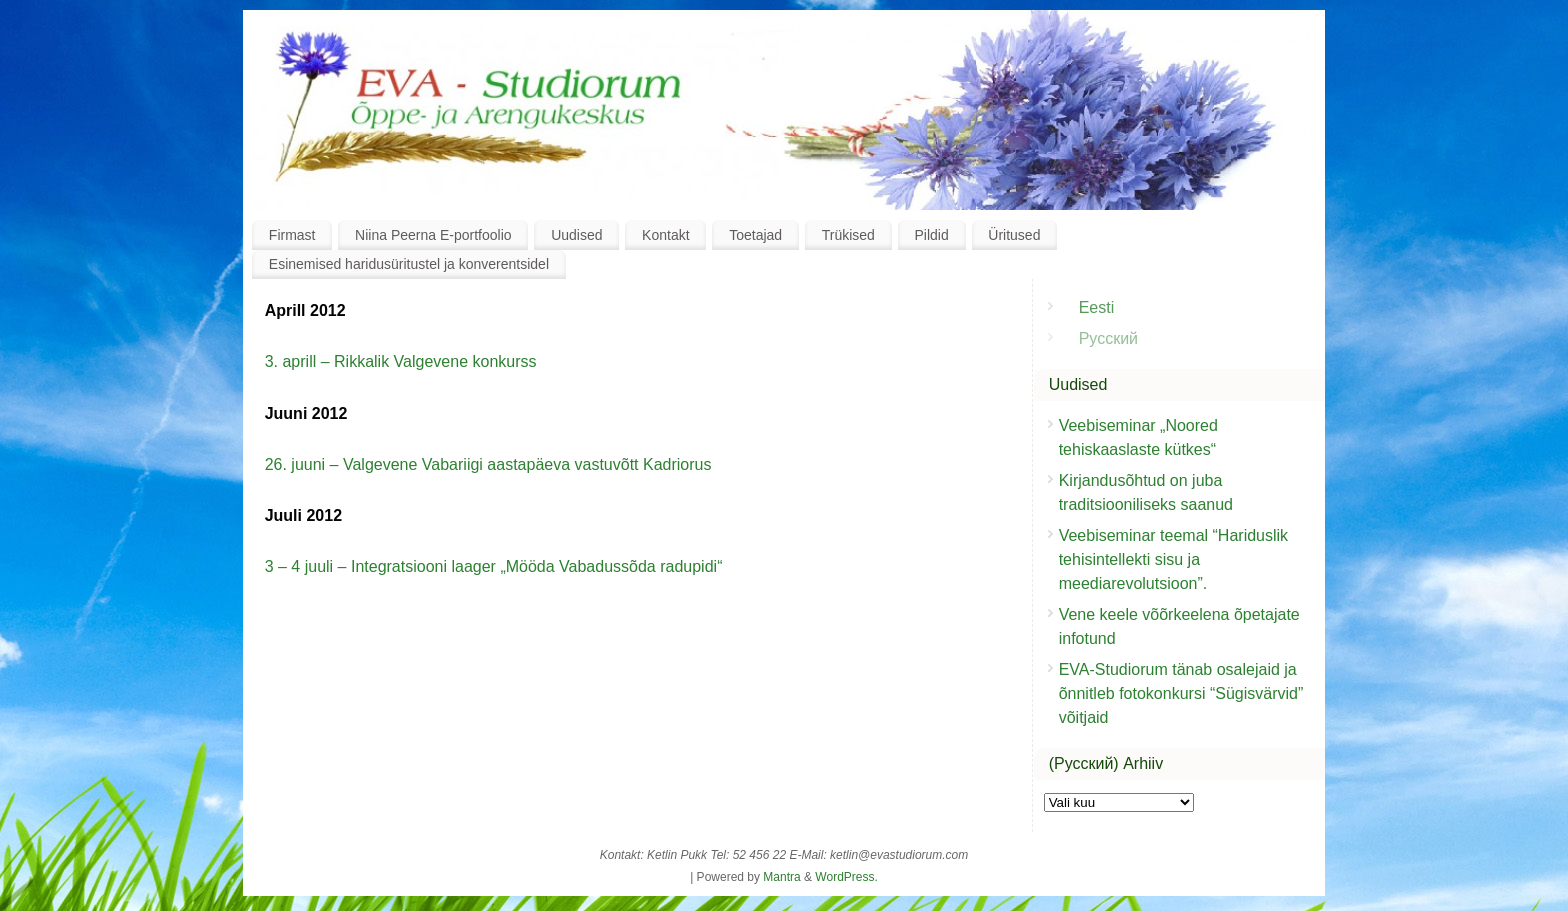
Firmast (292, 235)
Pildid (931, 235)
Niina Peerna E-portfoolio (433, 235)
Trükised (848, 235)
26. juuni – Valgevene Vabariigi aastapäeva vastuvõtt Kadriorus (488, 464)
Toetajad (755, 235)
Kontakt (665, 235)
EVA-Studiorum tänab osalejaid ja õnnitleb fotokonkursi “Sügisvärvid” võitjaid (1181, 693)
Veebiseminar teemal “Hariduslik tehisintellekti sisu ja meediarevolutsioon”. (1173, 559)
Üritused (1014, 235)
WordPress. (846, 877)
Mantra (781, 877)
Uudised (576, 235)
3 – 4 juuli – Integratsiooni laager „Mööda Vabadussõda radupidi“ (494, 566)
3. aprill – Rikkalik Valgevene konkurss (401, 361)
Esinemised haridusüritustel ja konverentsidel (409, 264)
